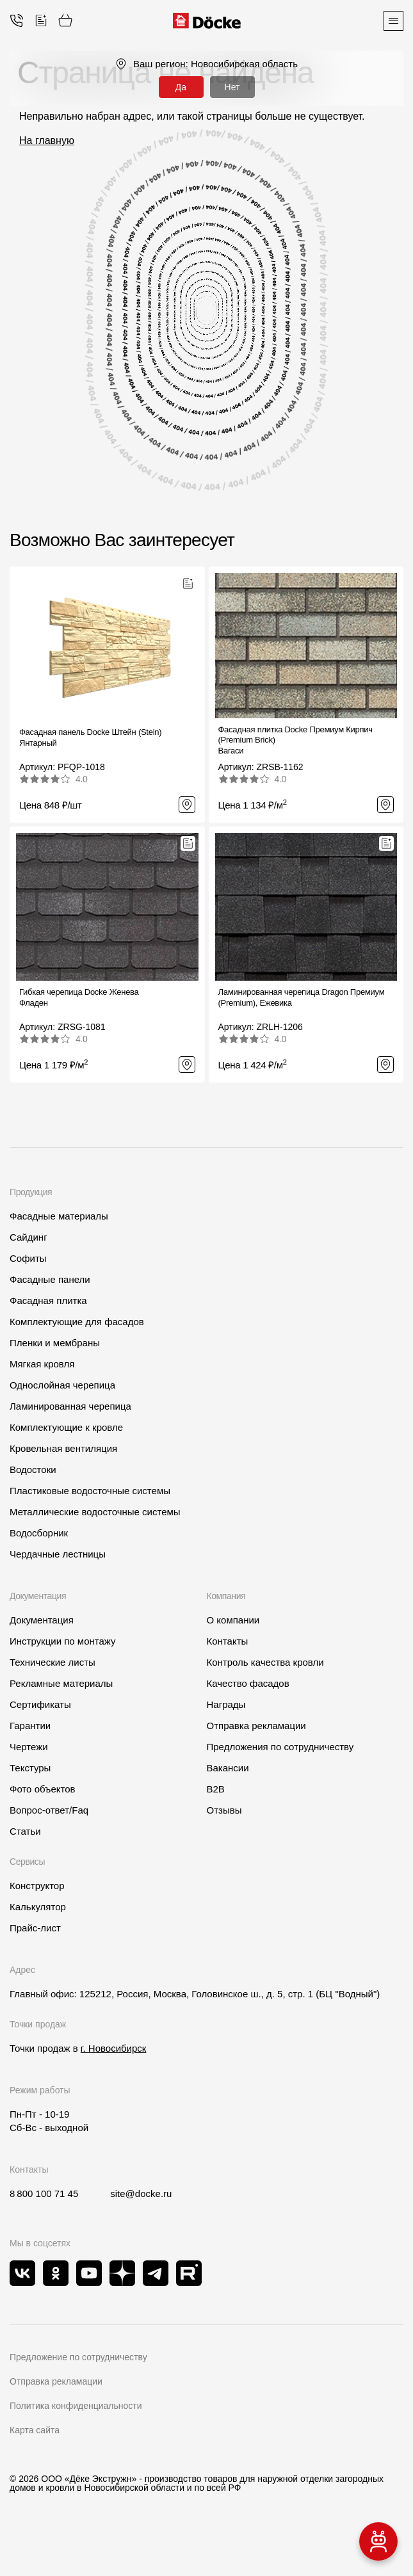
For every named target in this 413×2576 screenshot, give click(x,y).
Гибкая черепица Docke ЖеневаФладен (79, 997)
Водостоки (33, 1469)
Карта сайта (35, 2430)
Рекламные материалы (61, 1683)
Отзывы (224, 1810)
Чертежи (29, 1746)
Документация (42, 1619)
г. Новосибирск (114, 2048)
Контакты (227, 1641)
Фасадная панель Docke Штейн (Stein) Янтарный (90, 737)
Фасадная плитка (48, 1300)
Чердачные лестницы (58, 1554)
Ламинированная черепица (70, 1406)
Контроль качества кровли (265, 1662)
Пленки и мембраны (55, 1342)
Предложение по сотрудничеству (78, 2357)
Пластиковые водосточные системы (90, 1490)
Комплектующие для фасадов (77, 1321)
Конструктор (37, 1885)
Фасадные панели (50, 1279)
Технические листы (52, 1662)
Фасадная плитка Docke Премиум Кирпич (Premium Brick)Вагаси (295, 740)
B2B (216, 1788)
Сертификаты (40, 1704)
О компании (233, 1619)
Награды (226, 1704)
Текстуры (30, 1767)
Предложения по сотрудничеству (280, 1746)
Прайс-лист (35, 1927)
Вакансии (228, 1767)
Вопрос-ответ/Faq (49, 1810)
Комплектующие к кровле (66, 1427)
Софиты (28, 1258)
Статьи (25, 1831)
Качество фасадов (248, 1683)
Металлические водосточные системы (95, 1511)
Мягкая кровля (42, 1363)
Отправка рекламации (256, 1725)
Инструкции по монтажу (63, 1641)
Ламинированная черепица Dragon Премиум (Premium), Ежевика (301, 997)
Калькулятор (38, 1906)
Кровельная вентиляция (63, 1448)
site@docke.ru (141, 2193)
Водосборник (39, 1532)
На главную (46, 140)
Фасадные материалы (59, 1216)
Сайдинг (28, 1237)
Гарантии (30, 1725)
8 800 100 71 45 (44, 2193)
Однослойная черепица (62, 1385)
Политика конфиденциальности (76, 2405)
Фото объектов (43, 1788)
